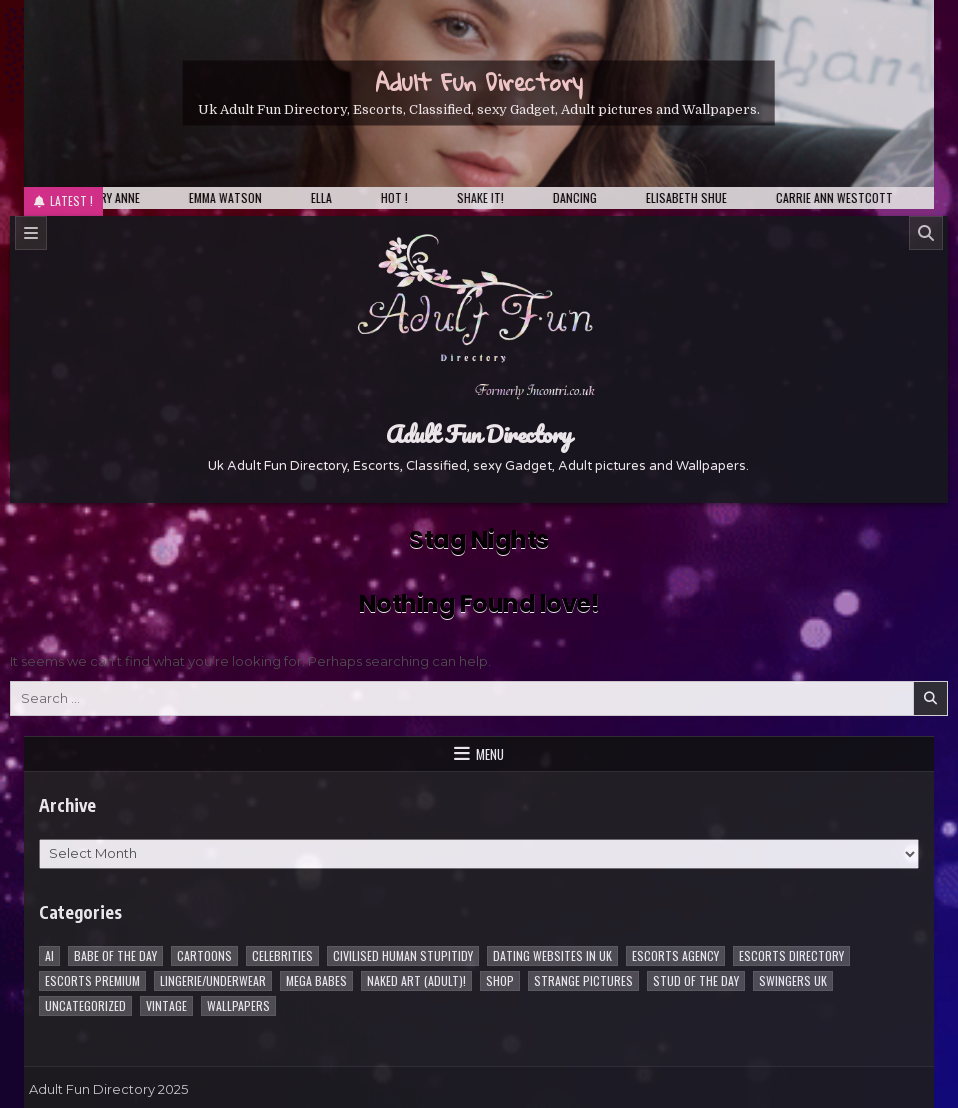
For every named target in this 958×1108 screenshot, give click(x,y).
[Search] (926, 233)
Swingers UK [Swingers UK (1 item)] (793, 980)
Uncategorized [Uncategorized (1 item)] (85, 1005)
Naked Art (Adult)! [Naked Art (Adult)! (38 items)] (416, 980)
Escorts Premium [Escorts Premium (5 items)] (92, 980)
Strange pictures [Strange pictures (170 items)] (583, 980)
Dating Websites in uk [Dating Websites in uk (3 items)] (552, 955)
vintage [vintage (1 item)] (166, 1005)
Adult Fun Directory (479, 82)
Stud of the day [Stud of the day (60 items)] (696, 980)
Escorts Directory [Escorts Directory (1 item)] (791, 955)
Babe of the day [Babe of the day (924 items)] (115, 955)
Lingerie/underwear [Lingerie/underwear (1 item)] (213, 980)
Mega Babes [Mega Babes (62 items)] (316, 980)
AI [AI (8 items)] (49, 955)
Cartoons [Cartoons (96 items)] (204, 955)
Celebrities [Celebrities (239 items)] (282, 955)
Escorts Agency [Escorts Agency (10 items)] (675, 955)
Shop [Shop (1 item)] (500, 980)
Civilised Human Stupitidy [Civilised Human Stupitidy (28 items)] (403, 955)
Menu (490, 754)
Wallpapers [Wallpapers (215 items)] (238, 1005)
